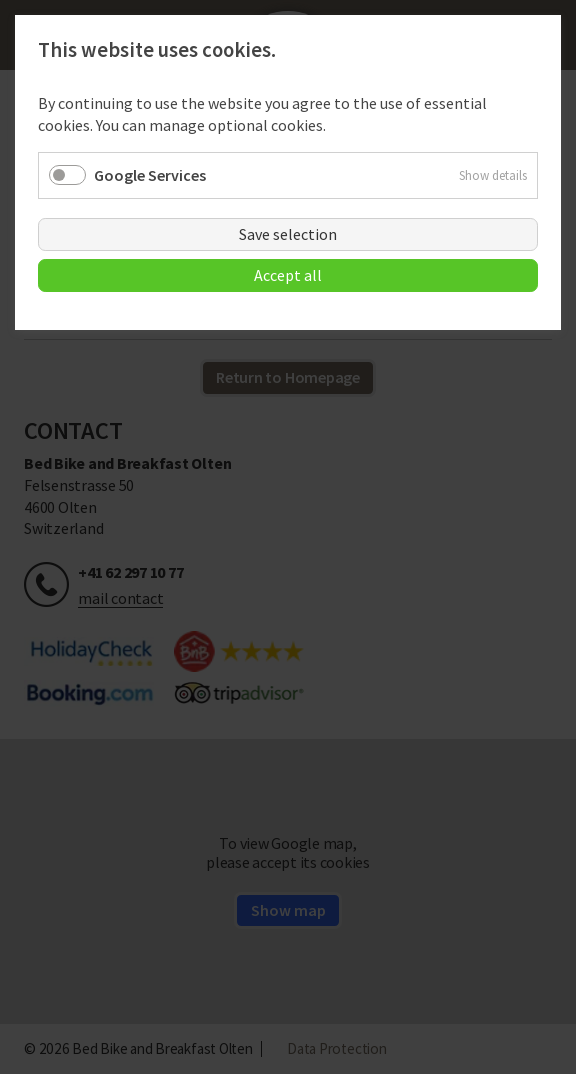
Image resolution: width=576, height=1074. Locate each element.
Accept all (288, 275)
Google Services (150, 175)
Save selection (288, 234)
